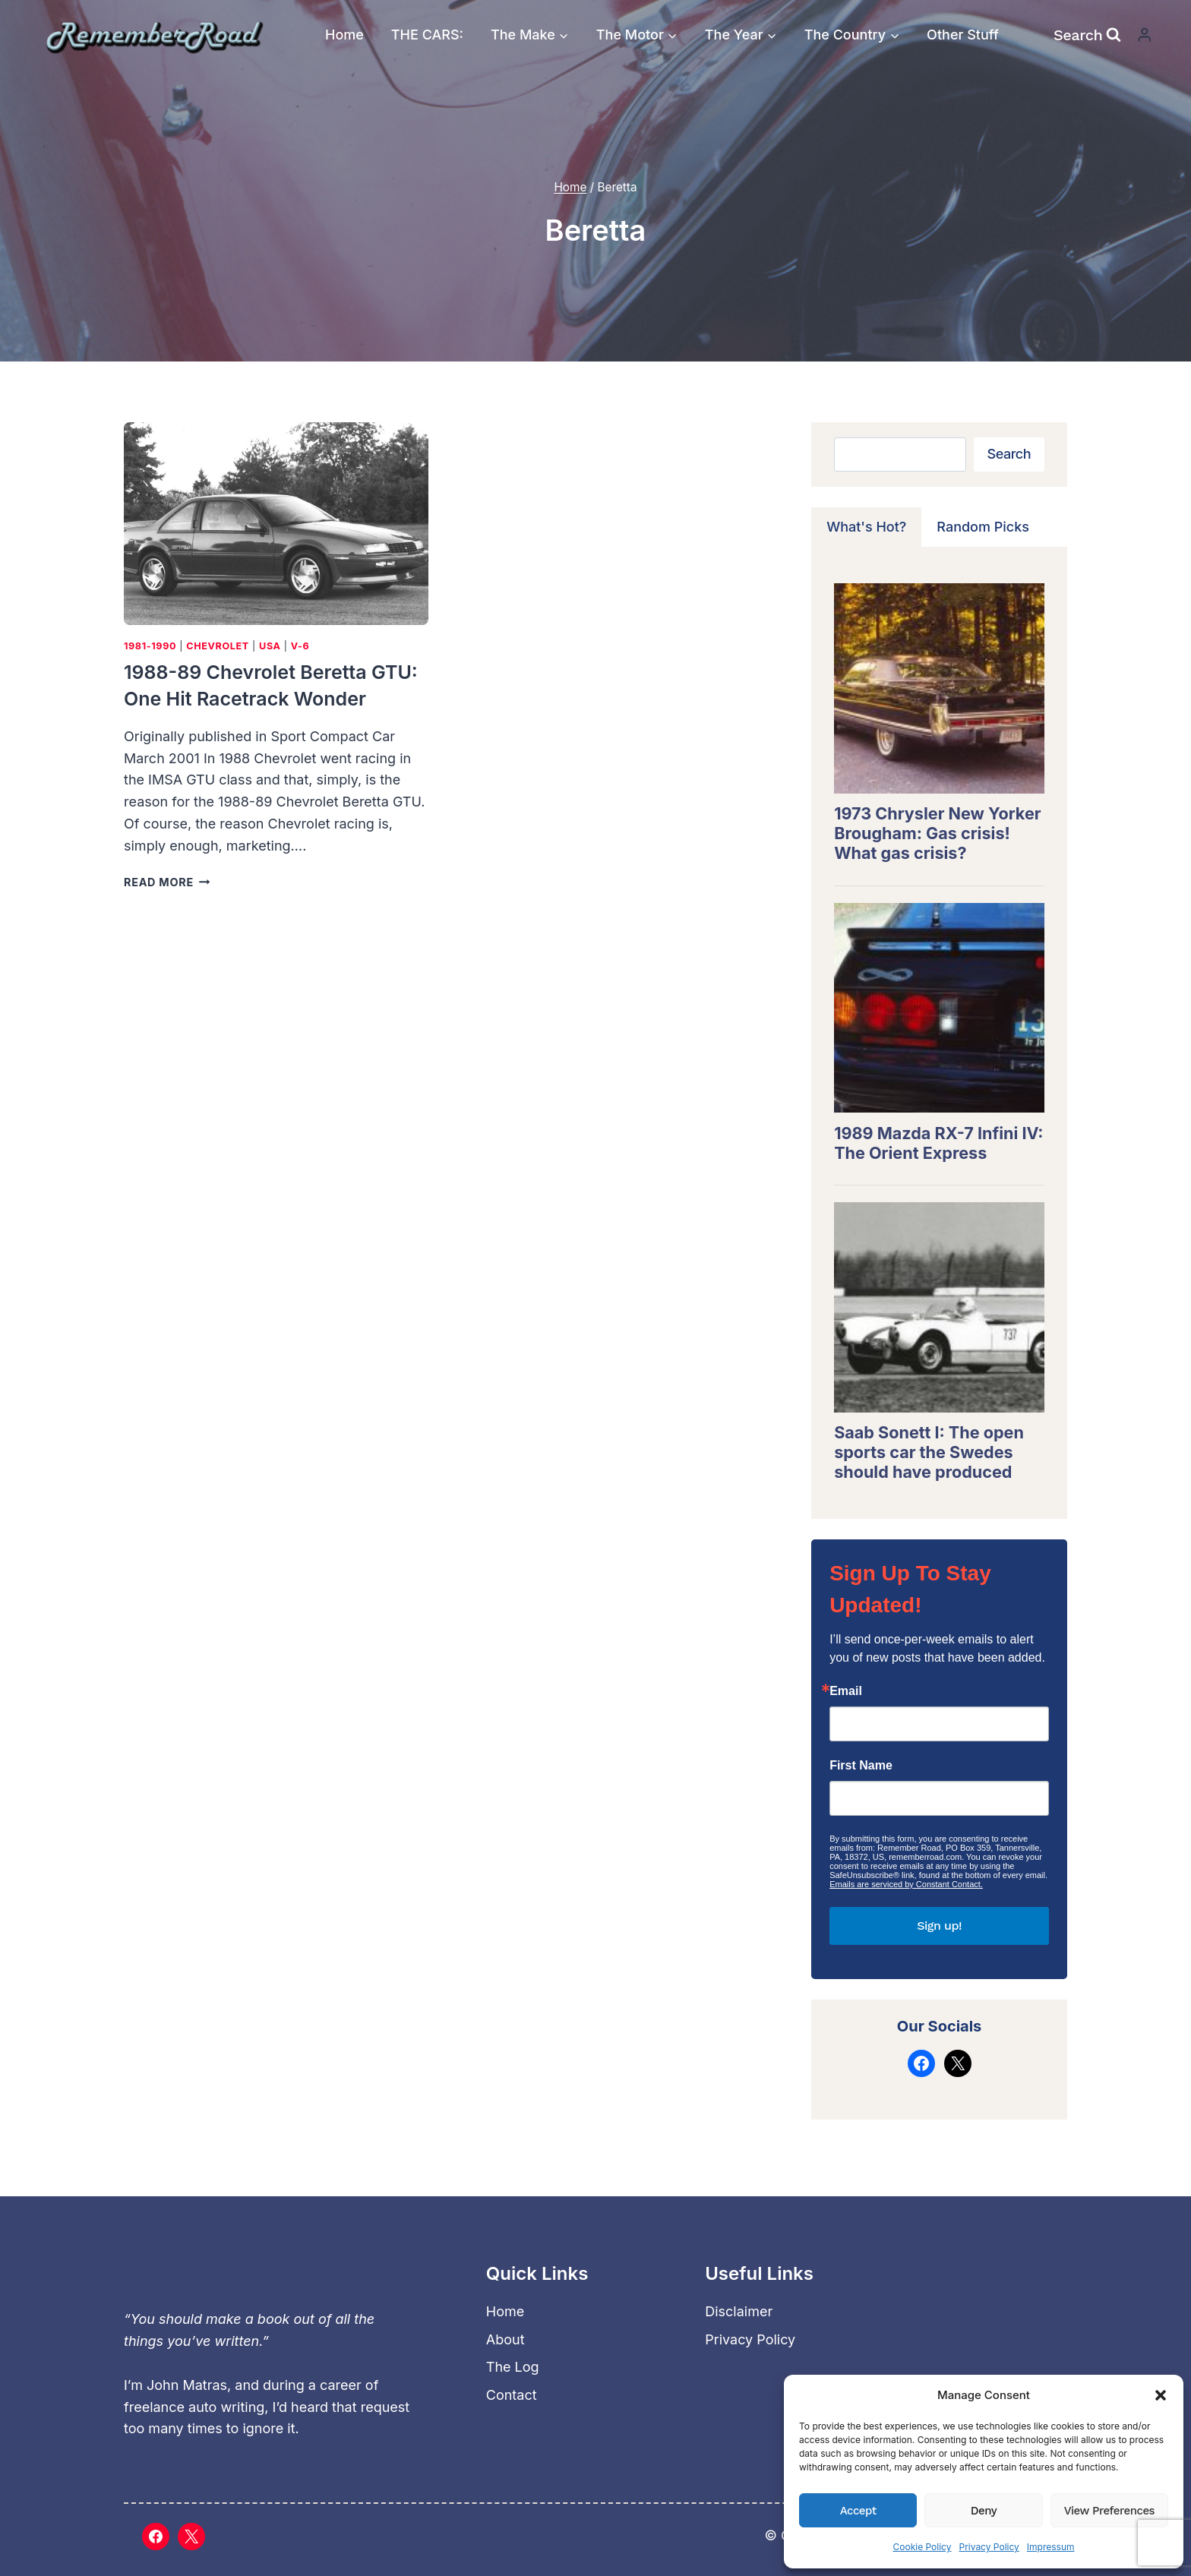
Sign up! (939, 1926)
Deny (984, 2511)
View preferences (1109, 2511)
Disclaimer (738, 2311)
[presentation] (276, 524)
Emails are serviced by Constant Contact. (906, 1884)
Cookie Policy (921, 2546)
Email (845, 1692)
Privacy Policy (989, 2546)
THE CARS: (427, 35)
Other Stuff (963, 35)
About (505, 2339)
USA (270, 646)
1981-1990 (150, 646)
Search (1009, 454)
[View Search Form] (1087, 35)
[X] (191, 2536)
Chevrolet (217, 646)
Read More (167, 882)
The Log (512, 2368)
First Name (860, 1766)
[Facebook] (155, 2536)
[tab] (866, 528)
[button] (1160, 2395)
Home (344, 35)
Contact (511, 2395)
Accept (858, 2511)
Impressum (1051, 2546)
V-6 (300, 646)
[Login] (1144, 34)
